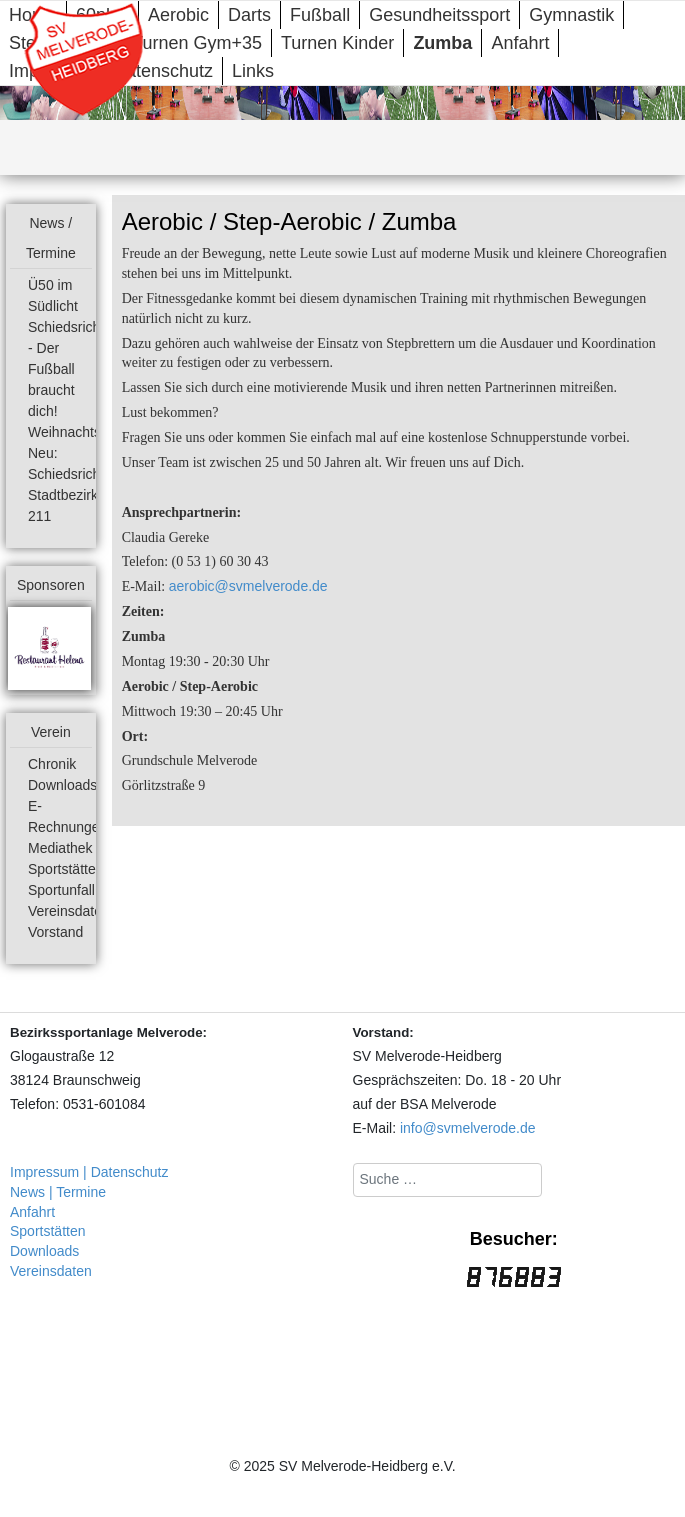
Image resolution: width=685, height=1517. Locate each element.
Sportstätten (66, 869)
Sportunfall (61, 890)
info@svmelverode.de (468, 1128)
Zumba (442, 43)
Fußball (320, 15)
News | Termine (58, 1192)
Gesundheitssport (439, 15)
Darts (249, 15)
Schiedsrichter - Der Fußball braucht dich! (72, 369)
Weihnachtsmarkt (82, 432)
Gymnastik (571, 15)
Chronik (52, 764)
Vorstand (55, 932)
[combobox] (447, 1180)
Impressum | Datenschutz (89, 1172)
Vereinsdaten (69, 911)
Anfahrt (520, 43)
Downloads (62, 785)
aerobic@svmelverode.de (248, 586)
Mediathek (60, 848)
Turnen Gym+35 (197, 43)
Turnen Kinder (337, 43)
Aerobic (178, 15)
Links (253, 71)
